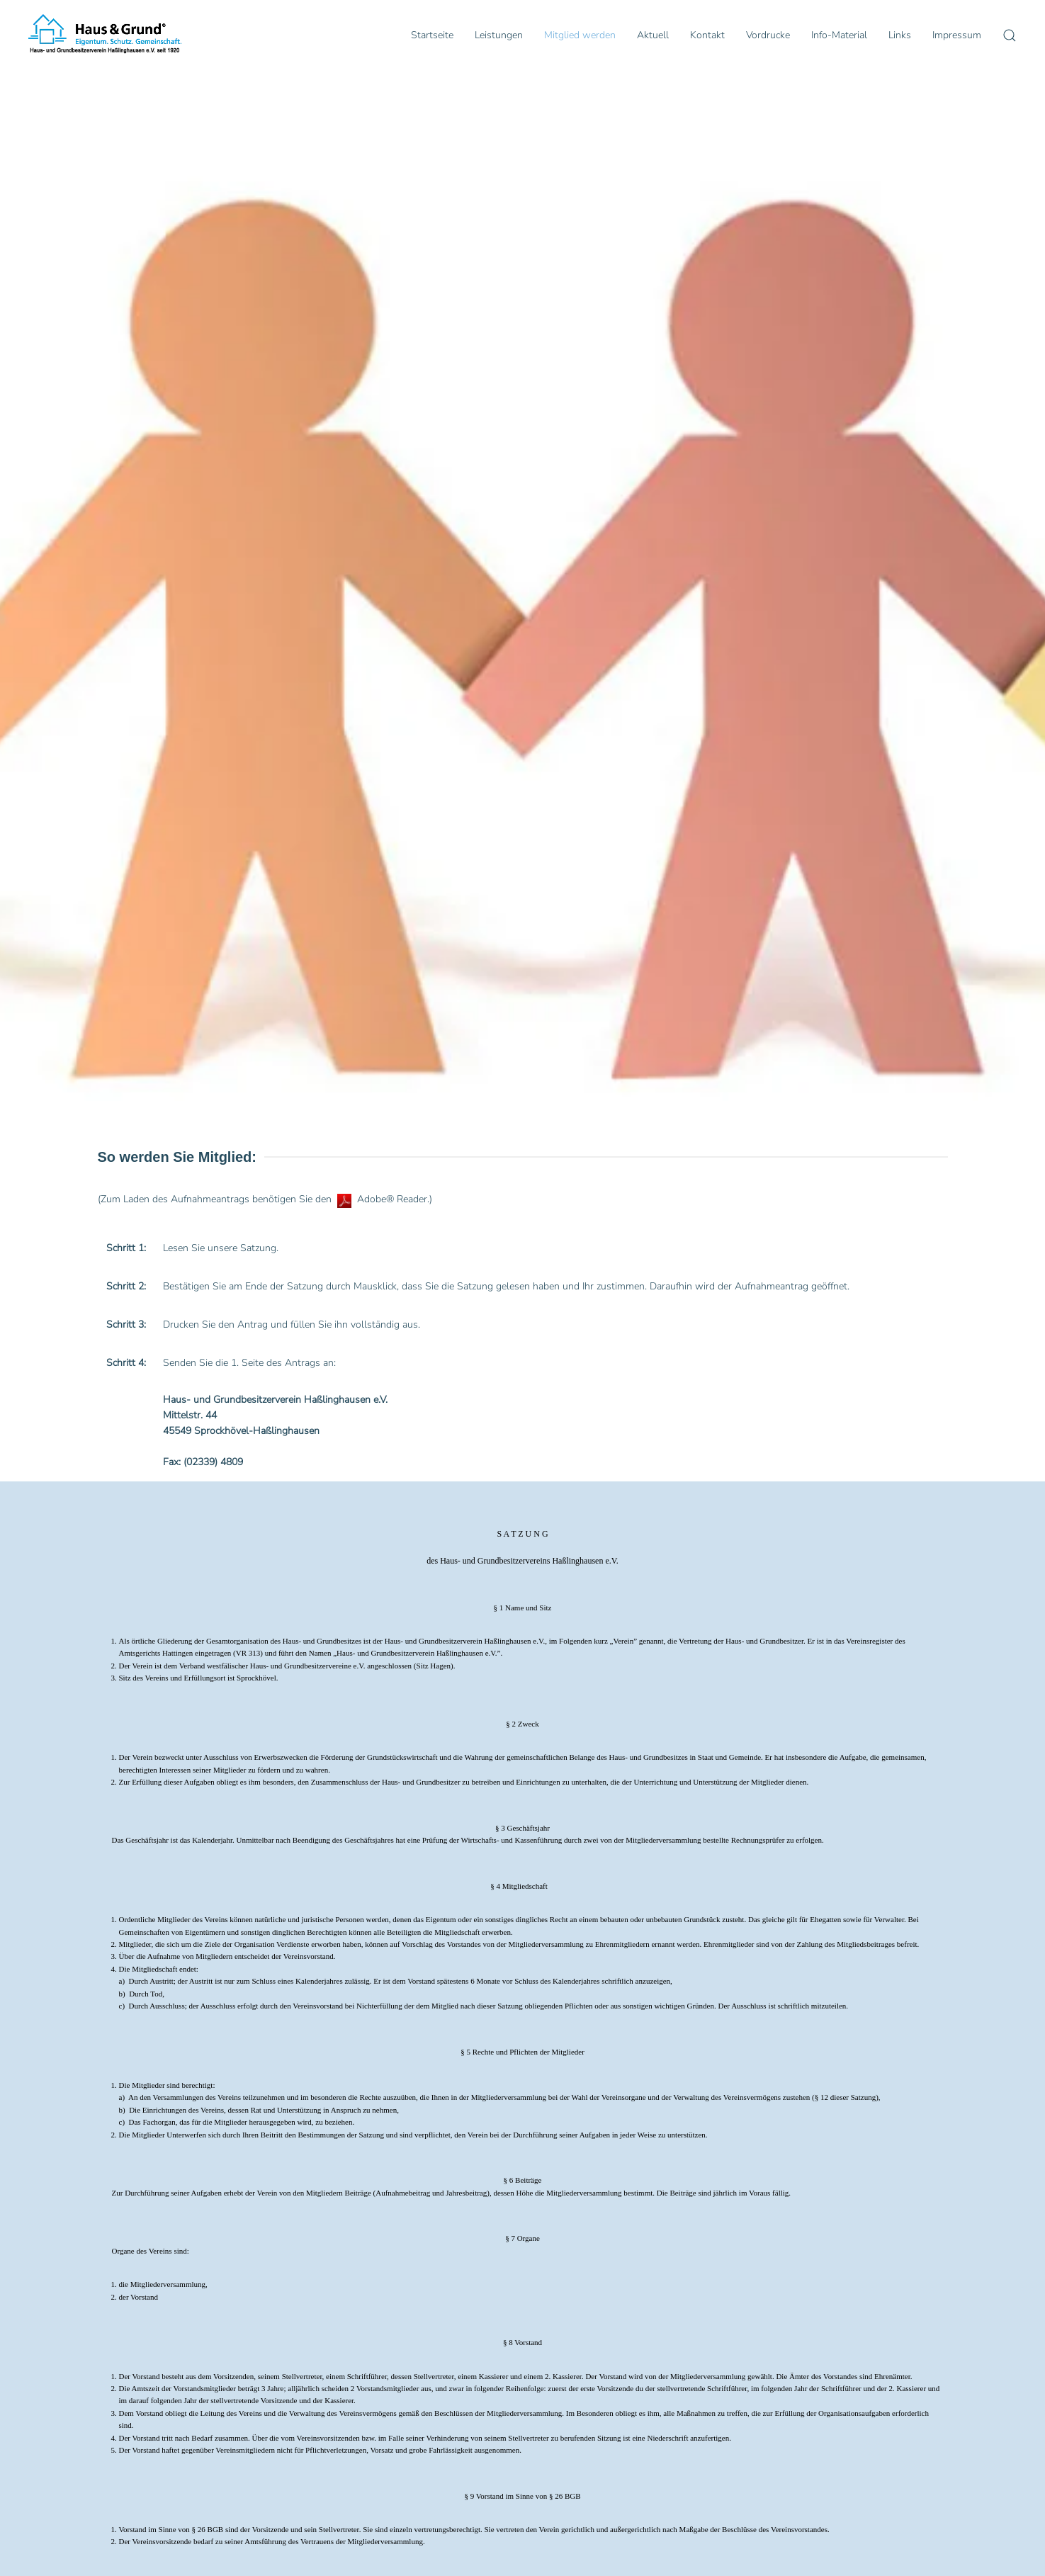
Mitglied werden (580, 35)
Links (899, 35)
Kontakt (707, 35)
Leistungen (499, 35)
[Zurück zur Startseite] (104, 35)
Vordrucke (768, 35)
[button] (1009, 35)
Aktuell (653, 35)
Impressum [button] (956, 35)
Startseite (432, 35)
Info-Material (839, 35)
